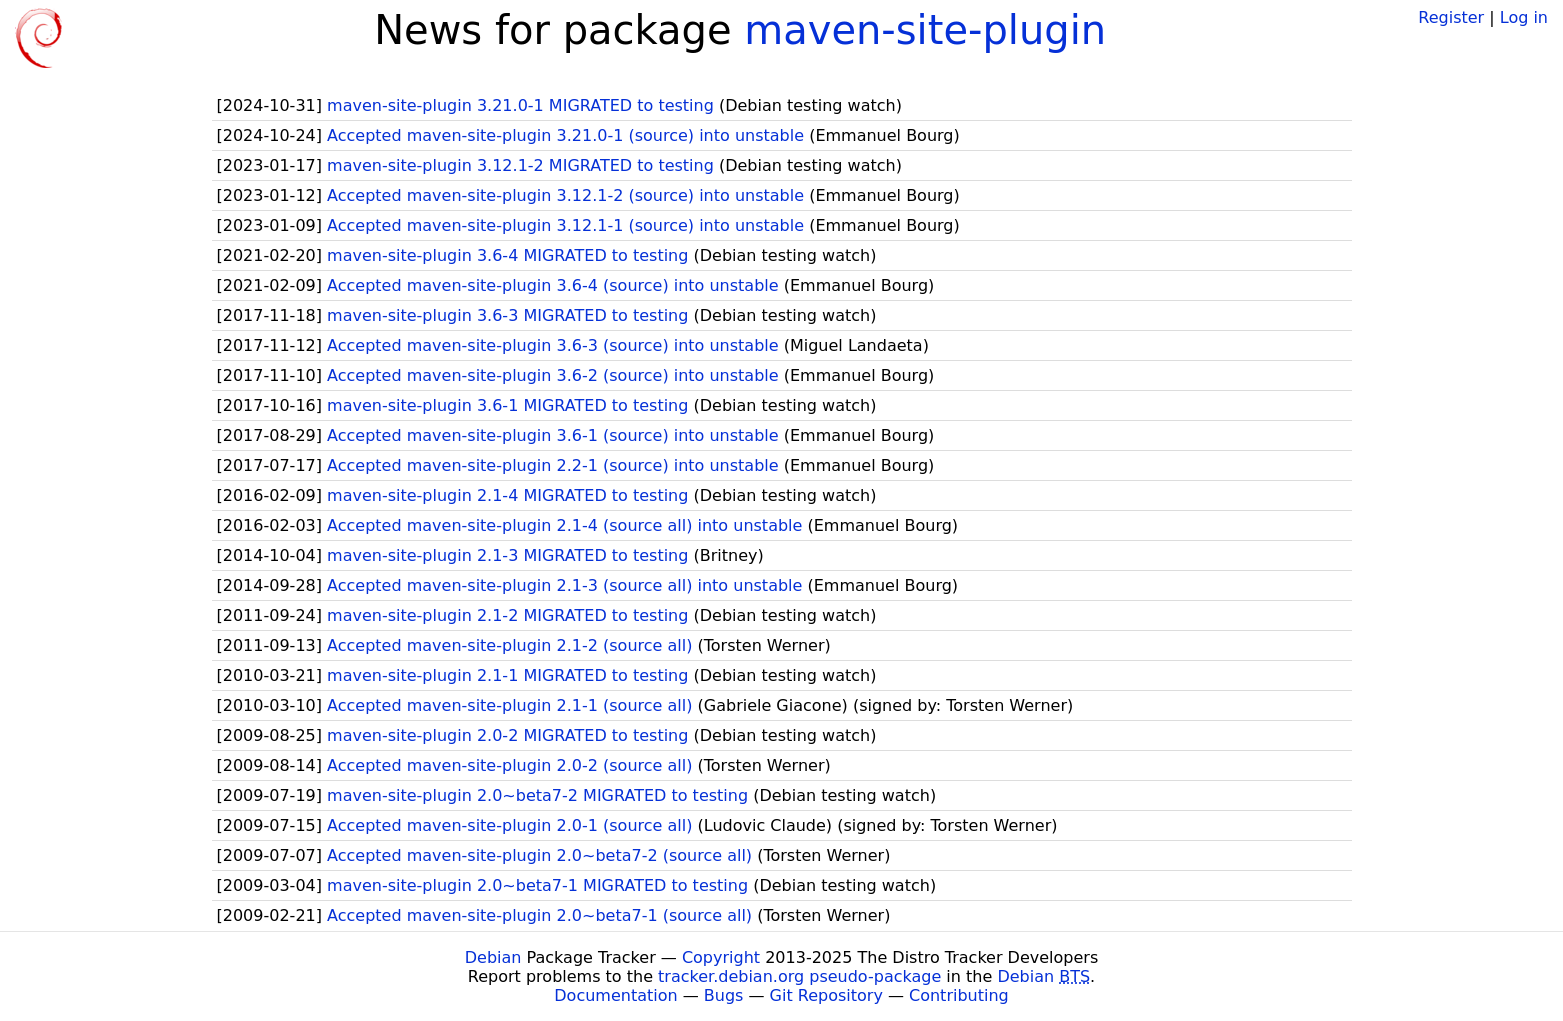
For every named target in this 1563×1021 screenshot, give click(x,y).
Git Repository (826, 995)
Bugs (724, 995)
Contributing (959, 995)
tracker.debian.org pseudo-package (799, 976)
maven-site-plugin (925, 30)
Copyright (721, 957)
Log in (1524, 17)
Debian (493, 957)
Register (1451, 17)
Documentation (615, 995)
